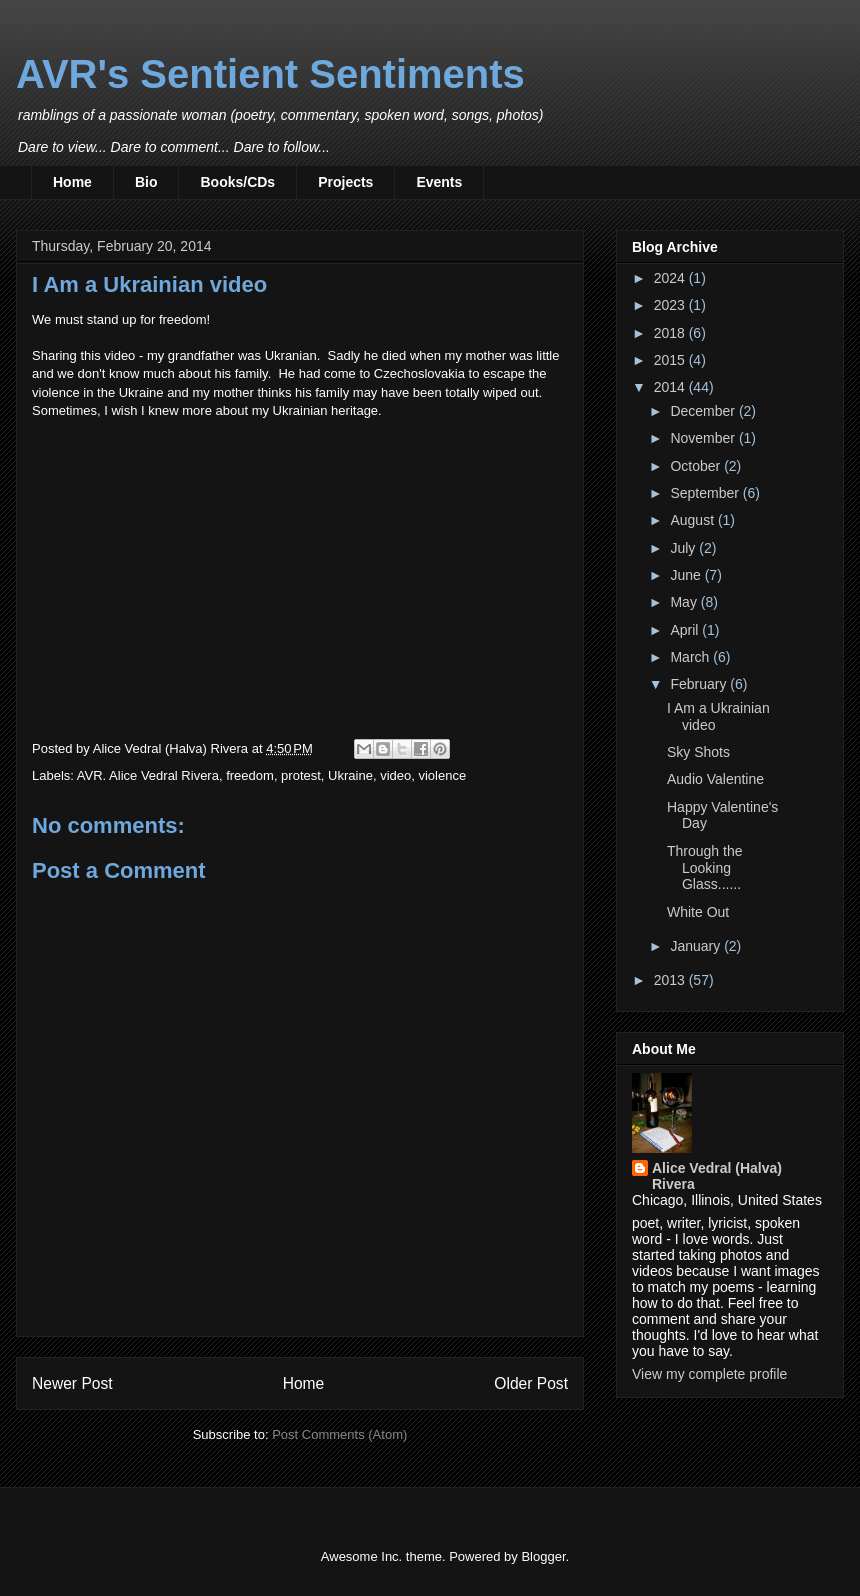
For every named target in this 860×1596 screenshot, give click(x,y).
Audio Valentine (715, 779)
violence (442, 775)
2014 (671, 387)
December (704, 411)
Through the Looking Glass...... (705, 868)
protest (301, 775)
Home (72, 182)
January (697, 946)
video (395, 775)
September (706, 493)
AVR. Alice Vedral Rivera (148, 775)
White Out (698, 912)
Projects (345, 182)
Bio (146, 182)
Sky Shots (698, 752)
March (691, 657)
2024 (671, 278)
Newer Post (72, 1383)
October (697, 466)
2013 (671, 980)
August (693, 520)
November (704, 438)
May (685, 602)
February (700, 684)
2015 (671, 360)
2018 (671, 333)
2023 (671, 305)
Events (439, 182)
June (687, 575)
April (686, 630)
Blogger (543, 1556)
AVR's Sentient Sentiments (270, 74)
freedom (250, 775)
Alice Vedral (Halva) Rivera (717, 1176)
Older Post (531, 1383)
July (684, 548)
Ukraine (350, 775)
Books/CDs (237, 182)
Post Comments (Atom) (339, 1434)
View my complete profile (709, 1374)
